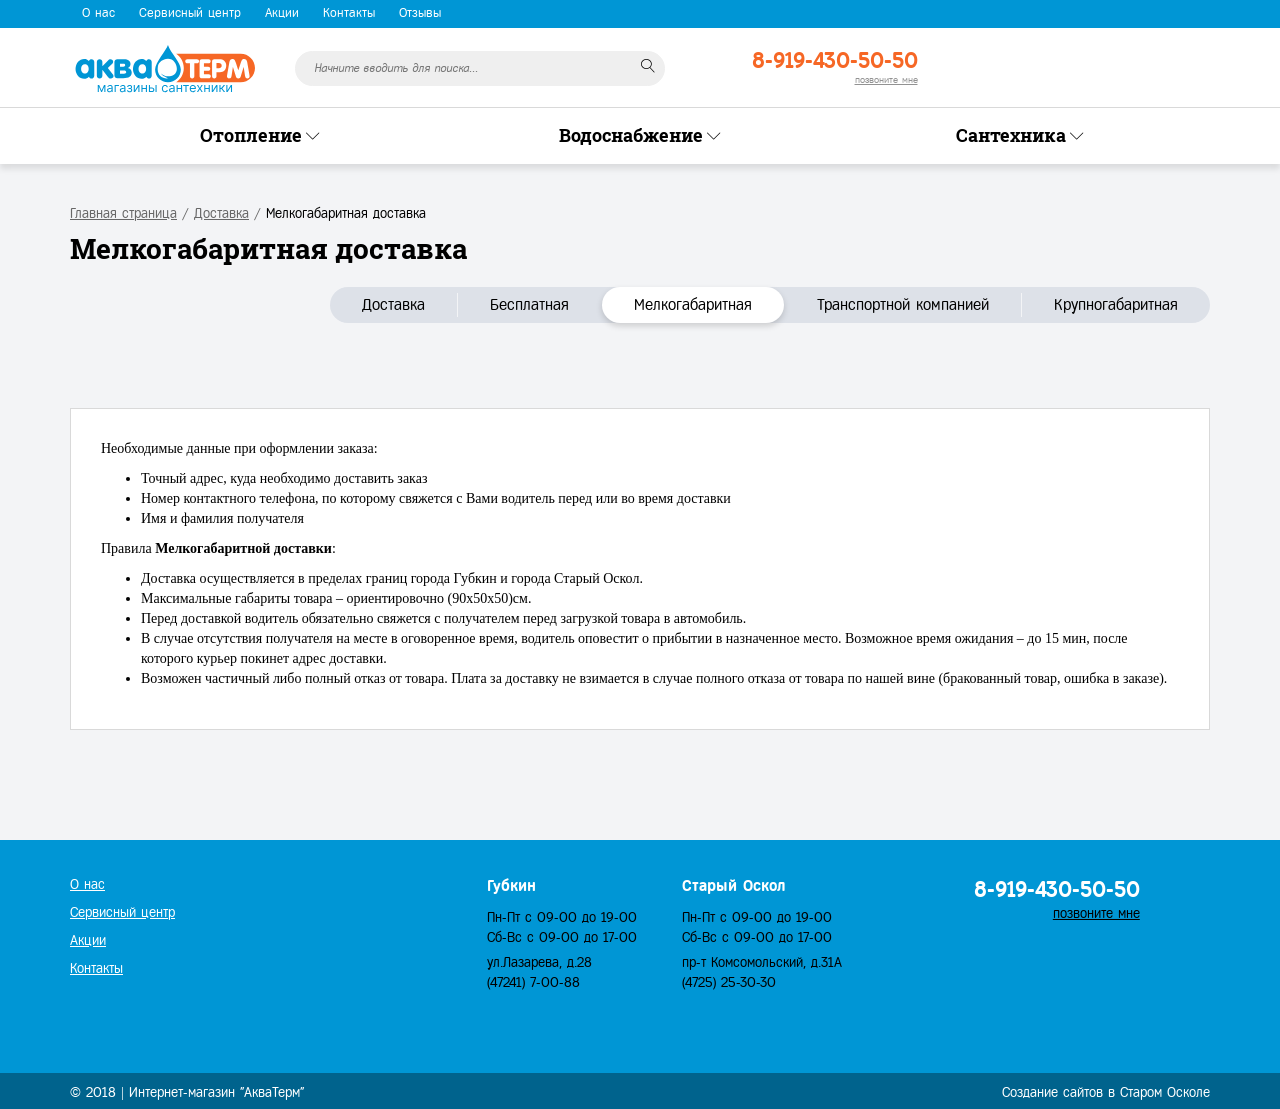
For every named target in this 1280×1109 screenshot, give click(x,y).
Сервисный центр (190, 13)
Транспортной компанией (903, 304)
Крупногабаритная (1116, 304)
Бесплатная (529, 304)
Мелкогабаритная (693, 304)
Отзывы (420, 13)
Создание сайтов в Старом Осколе (1106, 1092)
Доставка (393, 304)
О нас (98, 13)
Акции (282, 13)
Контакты (349, 13)
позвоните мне (886, 79)
